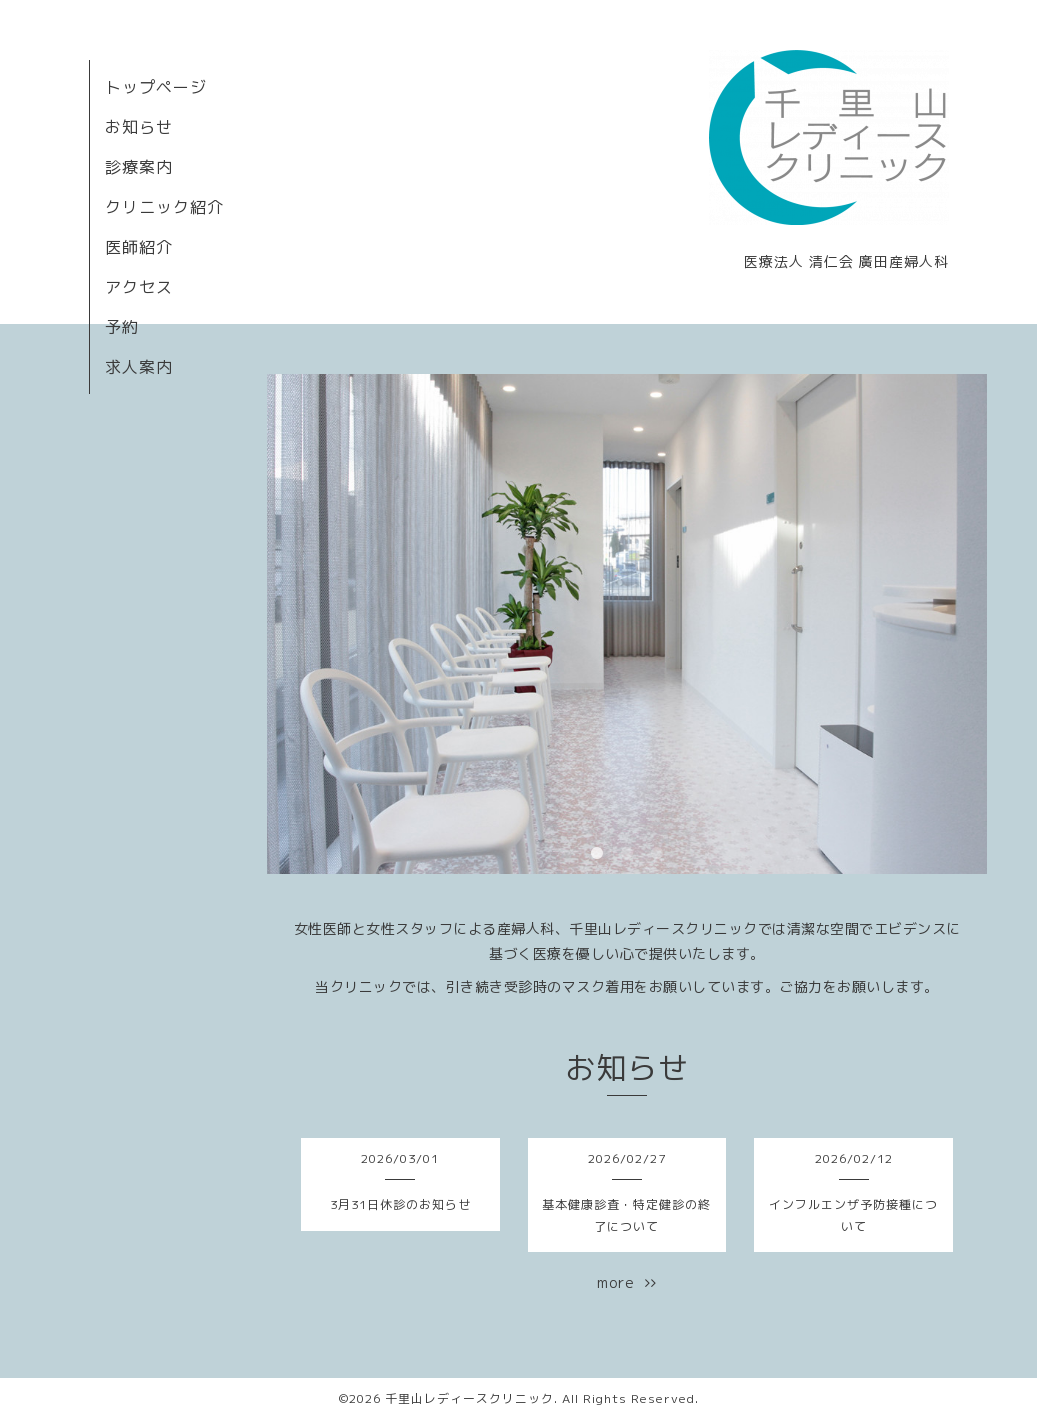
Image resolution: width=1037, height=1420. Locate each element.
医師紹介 (139, 247)
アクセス (139, 287)
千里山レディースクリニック (469, 1398)
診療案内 (139, 167)
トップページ (156, 87)
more (627, 1282)
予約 (122, 327)
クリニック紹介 (164, 207)
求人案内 (139, 367)
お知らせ (139, 127)
